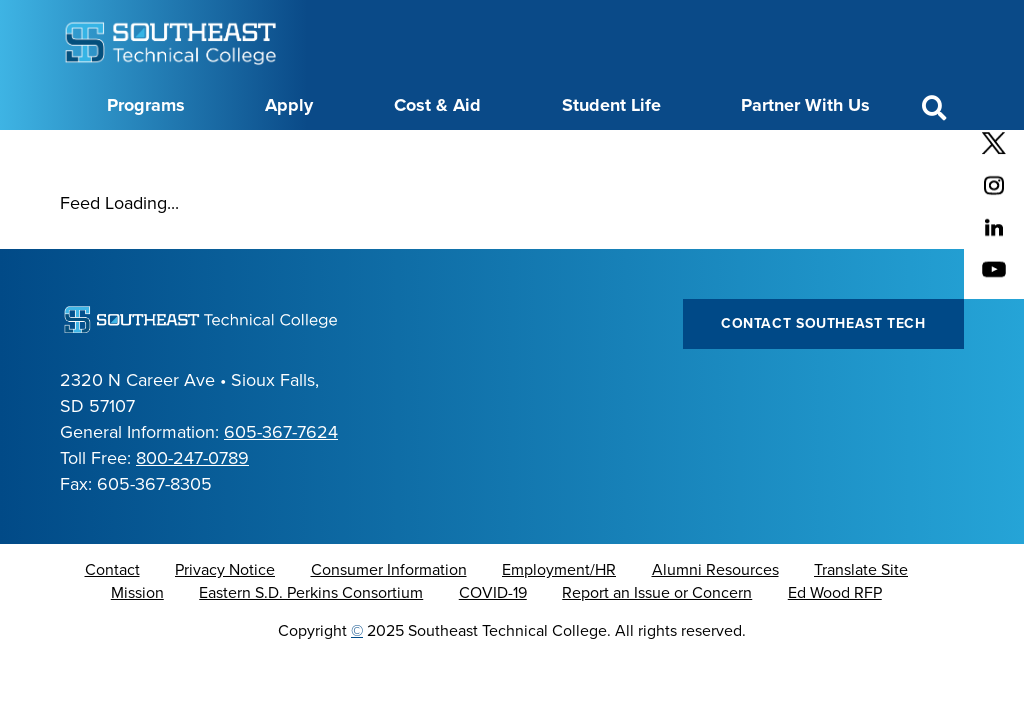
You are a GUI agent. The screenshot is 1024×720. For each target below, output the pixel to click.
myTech (689, 153)
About (176, 153)
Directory (452, 153)
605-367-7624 (281, 482)
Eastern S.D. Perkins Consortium (311, 643)
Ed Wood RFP (835, 643)
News (523, 153)
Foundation (603, 153)
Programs (146, 105)
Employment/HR (559, 620)
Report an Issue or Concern (657, 643)
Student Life (611, 105)
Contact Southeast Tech (823, 373)
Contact (112, 620)
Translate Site (861, 620)
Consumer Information (389, 620)
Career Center (267, 153)
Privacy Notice (225, 620)
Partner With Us (805, 105)
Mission (137, 643)
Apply (289, 105)
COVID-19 (493, 643)
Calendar (368, 153)
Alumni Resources (715, 620)
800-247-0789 (192, 508)
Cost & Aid (437, 105)
